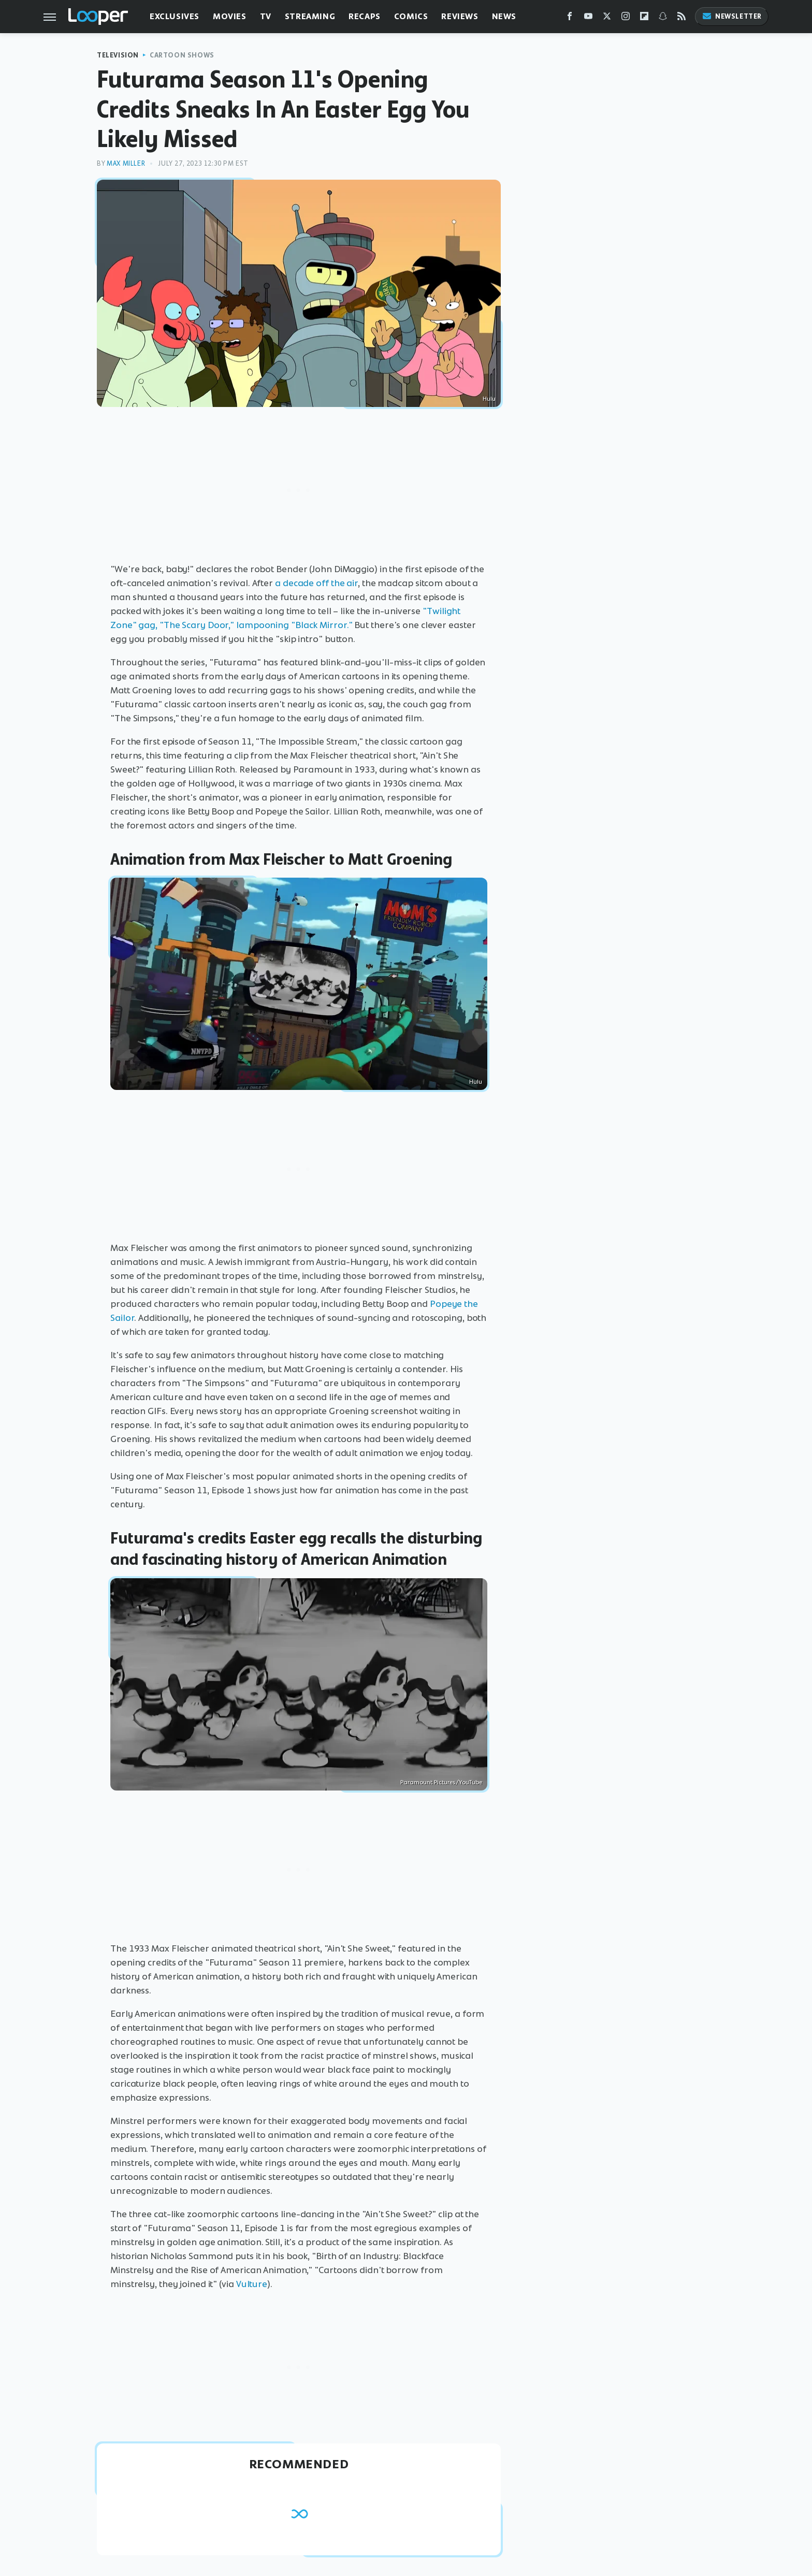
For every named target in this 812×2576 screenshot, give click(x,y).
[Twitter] (607, 18)
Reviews (459, 16)
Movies (230, 16)
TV (265, 16)
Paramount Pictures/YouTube (441, 1782)
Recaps (365, 16)
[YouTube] (588, 18)
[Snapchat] (663, 18)
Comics (411, 16)
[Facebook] (569, 18)
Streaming (310, 16)
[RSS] (681, 18)
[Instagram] (625, 18)
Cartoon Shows (182, 55)
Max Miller (126, 163)
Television (118, 55)
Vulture (251, 2284)
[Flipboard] (644, 18)
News (504, 16)
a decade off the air (316, 583)
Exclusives (174, 16)
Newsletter (732, 16)
